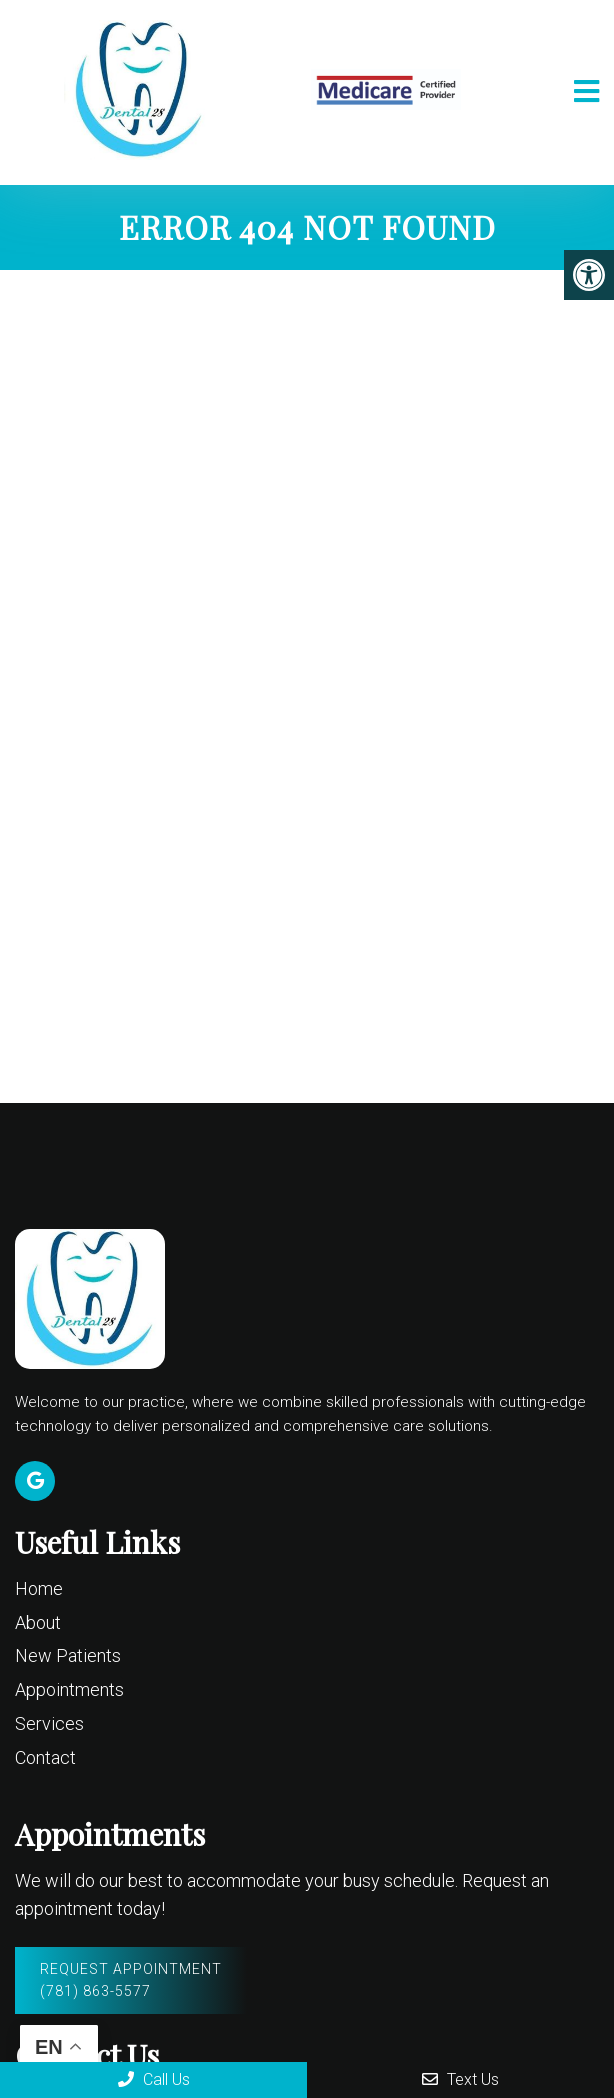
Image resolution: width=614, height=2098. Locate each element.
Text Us (460, 2079)
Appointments (69, 1689)
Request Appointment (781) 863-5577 (131, 1980)
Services (49, 1723)
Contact (45, 1757)
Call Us (154, 2079)
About (38, 1622)
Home (39, 1588)
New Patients (68, 1655)
